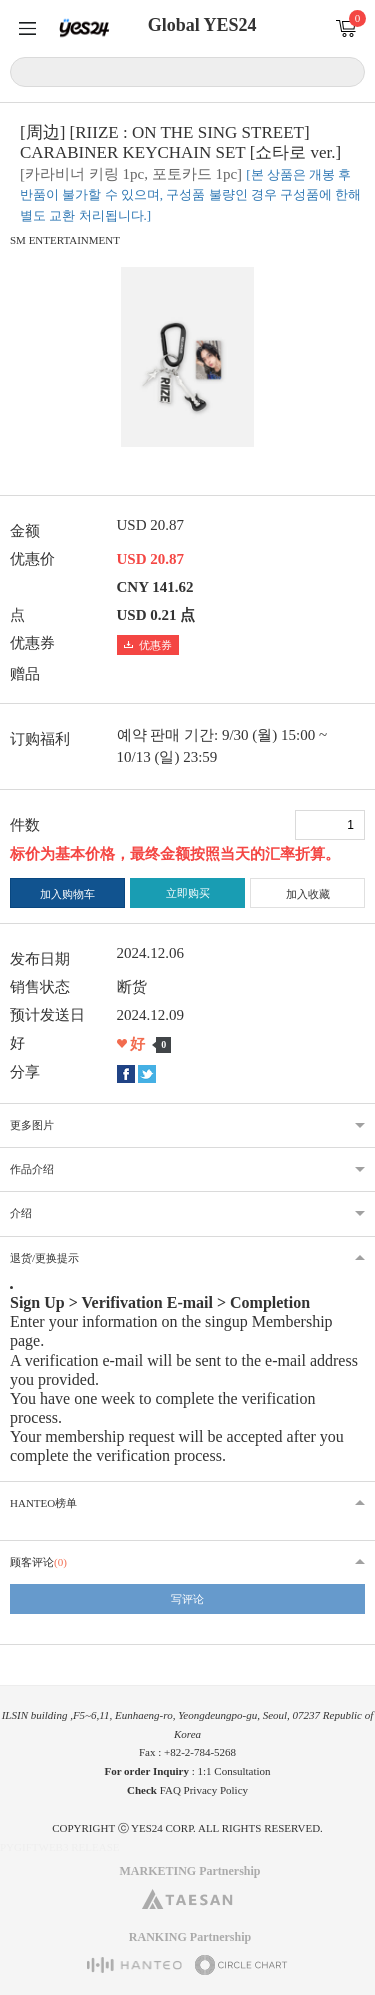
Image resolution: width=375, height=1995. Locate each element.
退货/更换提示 (44, 1258)
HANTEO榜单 (43, 1503)
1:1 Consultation (234, 1771)
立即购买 (188, 893)
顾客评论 (38, 1562)
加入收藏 (308, 894)
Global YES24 (202, 25)
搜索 (346, 71)
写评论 (187, 1599)
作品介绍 (32, 1169)
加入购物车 (67, 894)
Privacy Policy (216, 1790)
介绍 (21, 1213)
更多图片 (32, 1125)
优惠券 (148, 645)
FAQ (170, 1790)
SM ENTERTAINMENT (65, 240)
